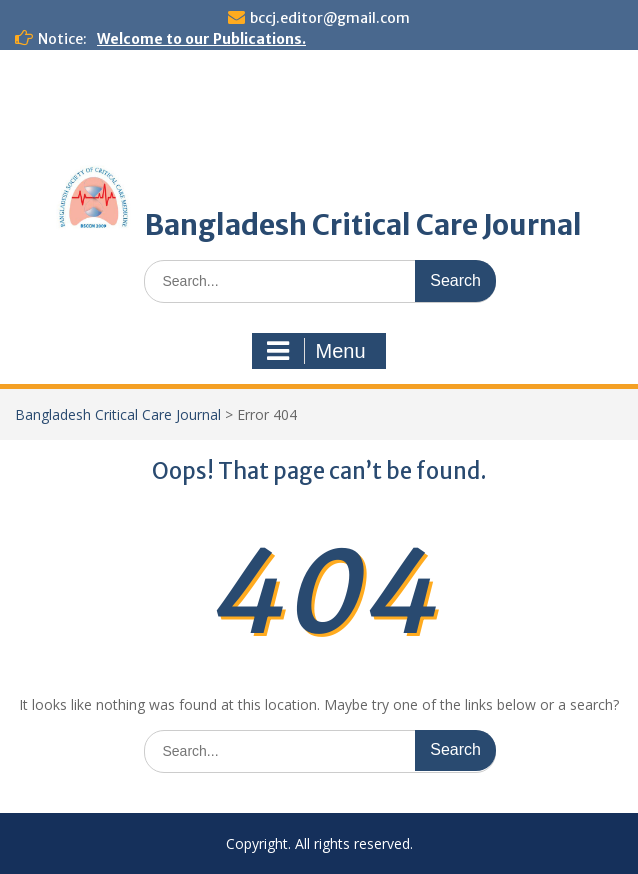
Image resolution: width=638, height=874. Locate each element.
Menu (316, 351)
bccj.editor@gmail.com (330, 18)
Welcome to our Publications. (201, 39)
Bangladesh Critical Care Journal (363, 225)
